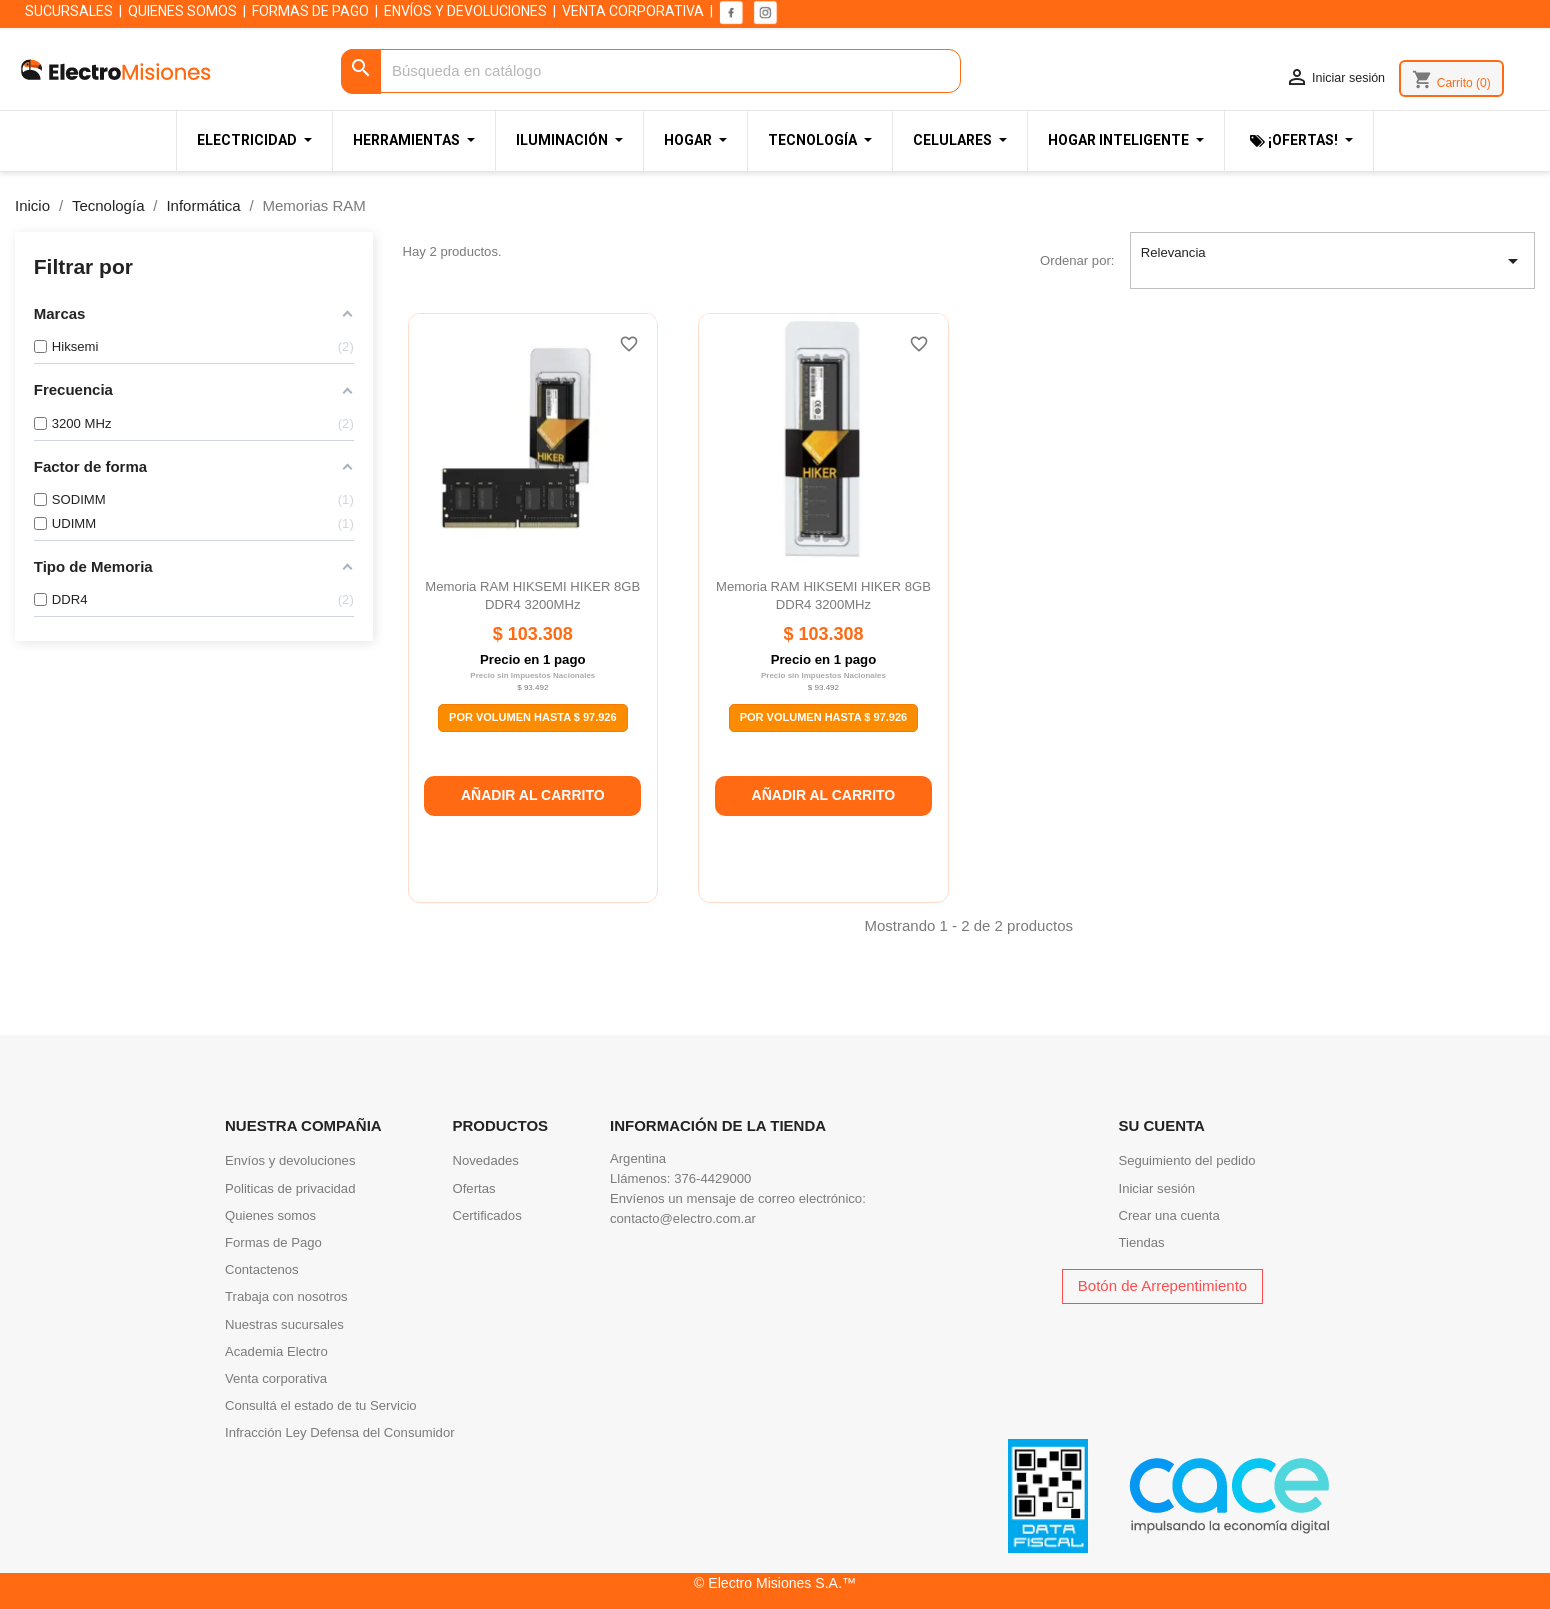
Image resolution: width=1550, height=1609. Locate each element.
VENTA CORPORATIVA (633, 11)
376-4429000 (712, 1178)
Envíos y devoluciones (290, 1160)
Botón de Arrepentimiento (1162, 1285)
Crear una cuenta (1169, 1215)
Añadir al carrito (533, 795)
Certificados (487, 1215)
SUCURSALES (69, 11)
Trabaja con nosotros (286, 1296)
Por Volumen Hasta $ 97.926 (533, 717)
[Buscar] (651, 71)
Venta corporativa (276, 1378)
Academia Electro (276, 1351)
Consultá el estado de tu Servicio (321, 1405)
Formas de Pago (273, 1242)
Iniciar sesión (1157, 1188)
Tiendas (1142, 1242)
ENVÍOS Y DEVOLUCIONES (465, 11)
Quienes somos (270, 1215)
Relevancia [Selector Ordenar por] (1333, 261)
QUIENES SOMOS (182, 11)
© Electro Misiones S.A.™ (775, 1583)
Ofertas (474, 1188)
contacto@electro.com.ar (683, 1218)
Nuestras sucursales (284, 1324)
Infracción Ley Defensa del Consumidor (340, 1432)
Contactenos (262, 1269)
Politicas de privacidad (290, 1188)
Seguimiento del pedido (1187, 1160)
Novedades (486, 1160)
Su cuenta (1162, 1125)
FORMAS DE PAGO (310, 11)
